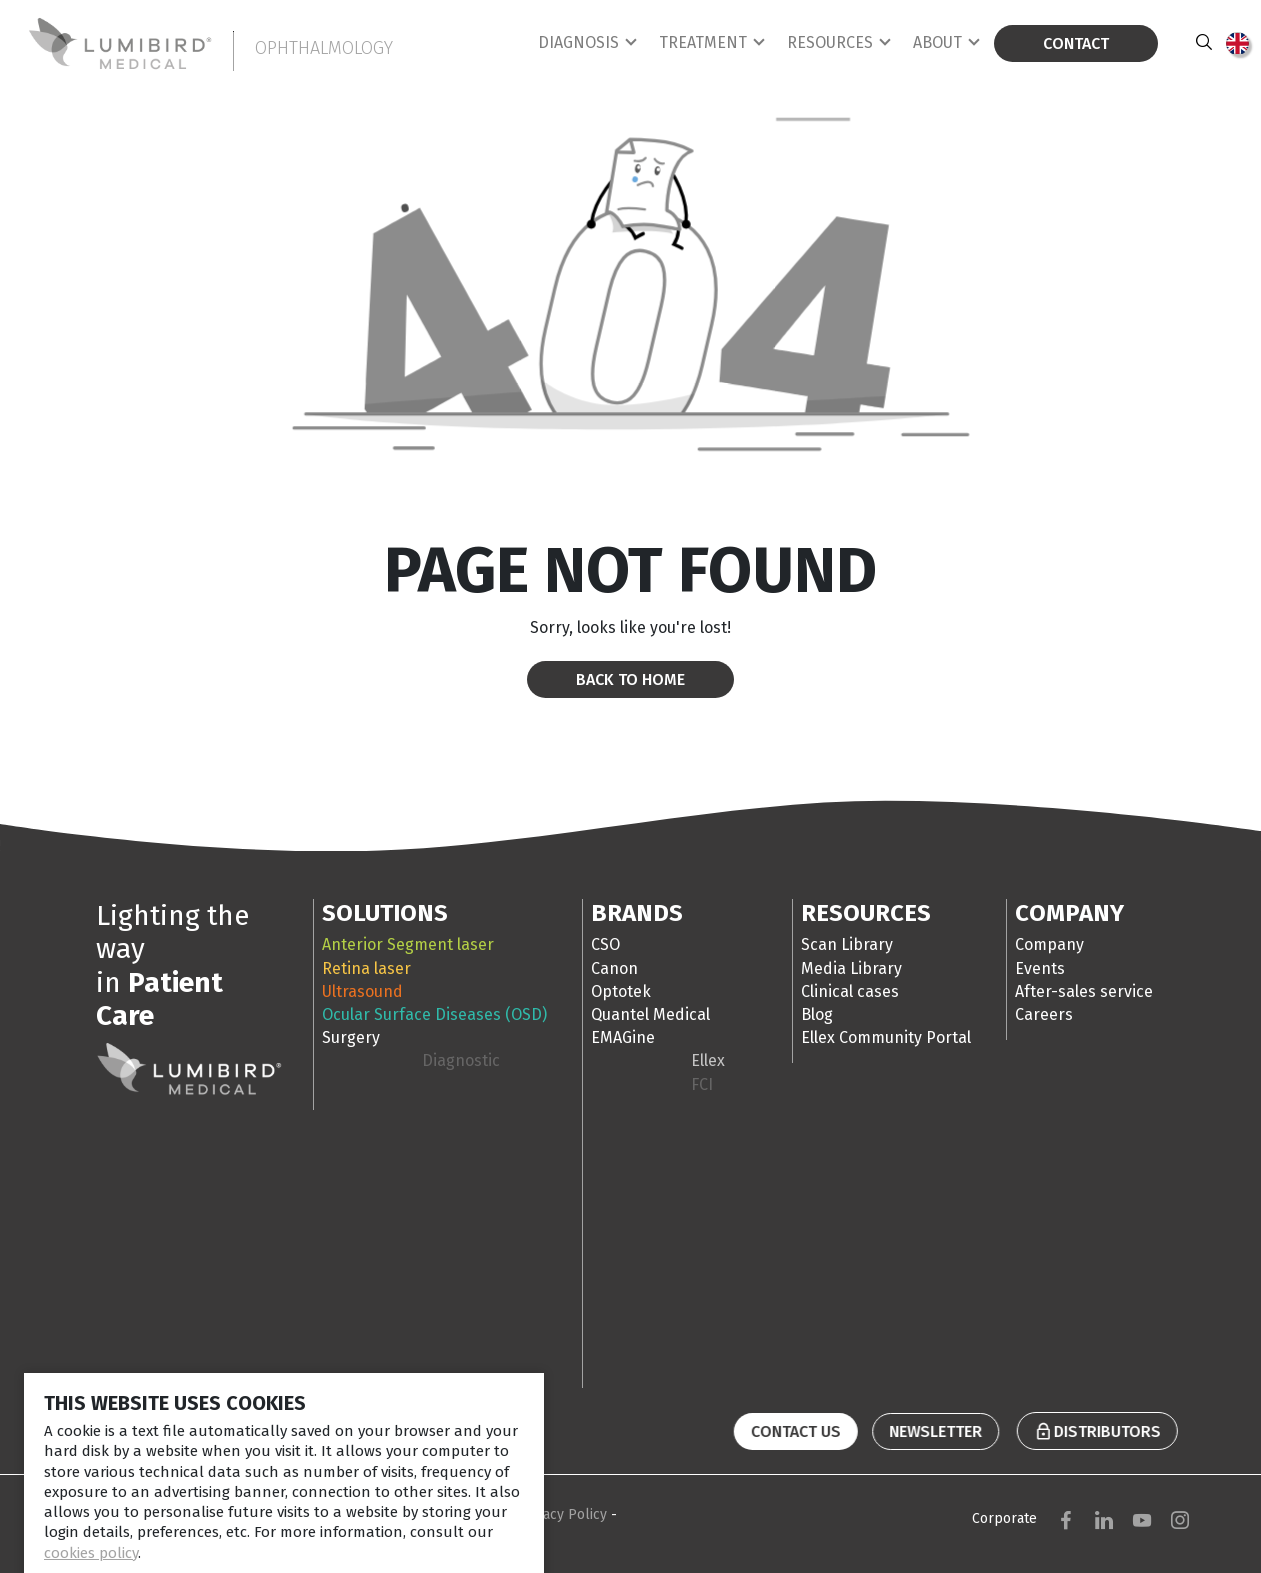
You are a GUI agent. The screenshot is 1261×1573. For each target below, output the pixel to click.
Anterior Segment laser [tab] (408, 944)
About (937, 42)
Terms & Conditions (444, 1514)
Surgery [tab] (351, 1037)
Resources (830, 42)
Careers (1044, 1014)
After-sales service (1084, 991)
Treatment (703, 42)
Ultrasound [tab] (362, 991)
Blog (817, 1014)
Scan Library (847, 944)
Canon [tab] (614, 968)
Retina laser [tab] (366, 968)
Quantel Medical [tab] (650, 1014)
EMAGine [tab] (623, 1037)
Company (1049, 944)
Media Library (851, 968)
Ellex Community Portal (886, 1037)
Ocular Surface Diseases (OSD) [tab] (434, 1014)
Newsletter (926, 1431)
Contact (1076, 43)
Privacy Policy (564, 1514)
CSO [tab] (605, 944)
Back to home (630, 679)
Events (1040, 968)
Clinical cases (850, 991)
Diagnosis (578, 42)
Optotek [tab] (621, 991)
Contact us (805, 1431)
